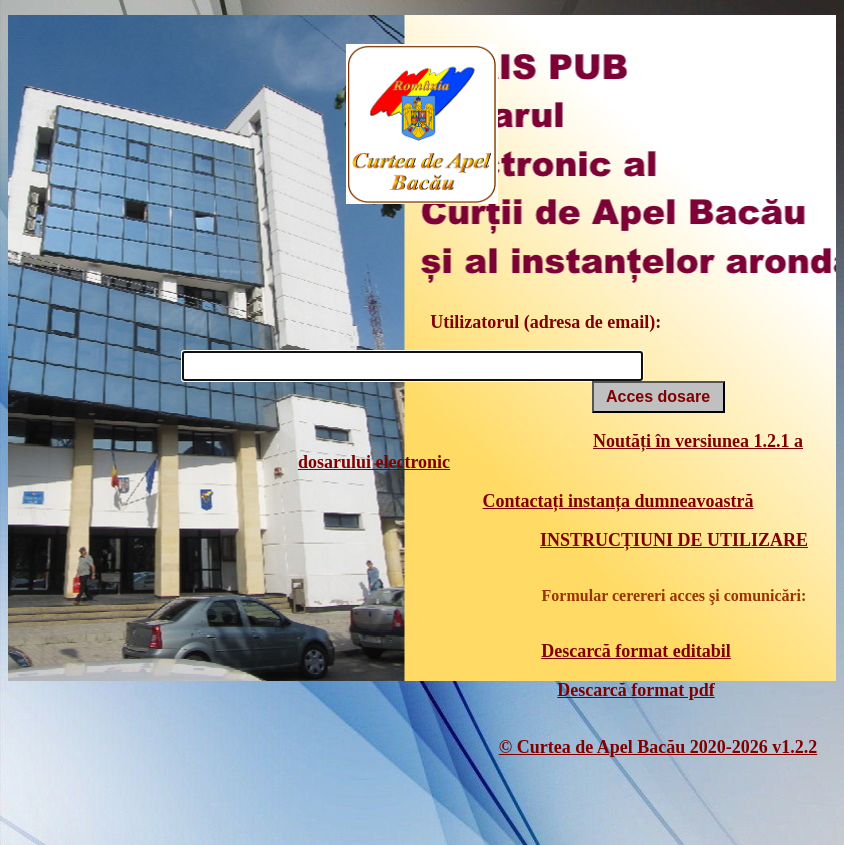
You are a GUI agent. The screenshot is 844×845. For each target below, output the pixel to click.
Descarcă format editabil (636, 651)
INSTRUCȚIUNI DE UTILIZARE (674, 540)
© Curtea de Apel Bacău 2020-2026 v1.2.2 (658, 747)
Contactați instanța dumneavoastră (617, 501)
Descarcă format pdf (636, 690)
